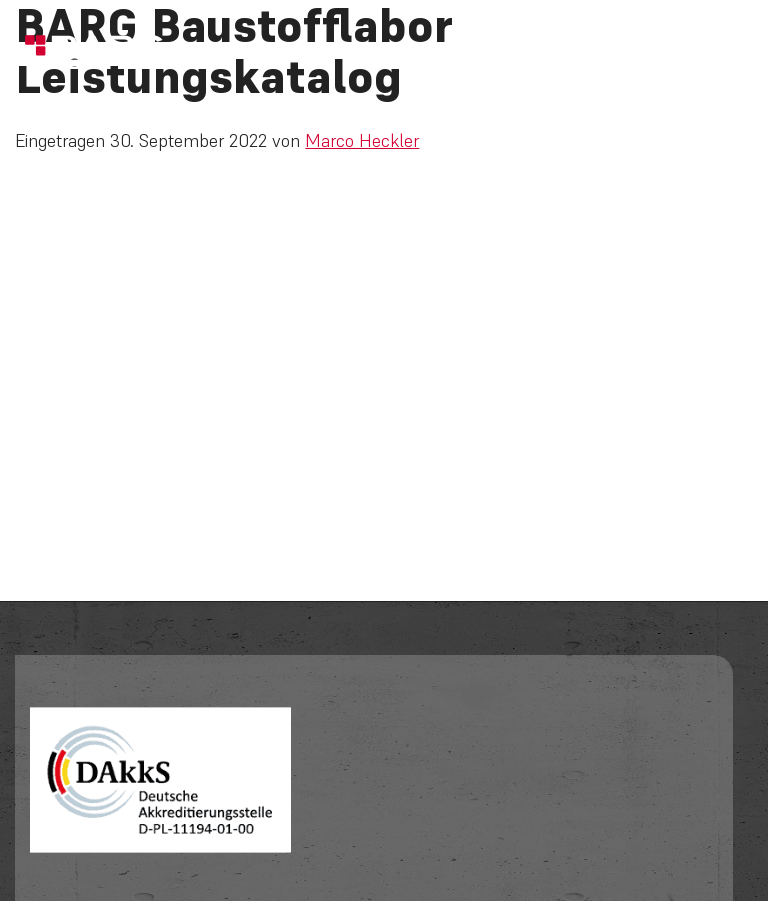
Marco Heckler (362, 140)
